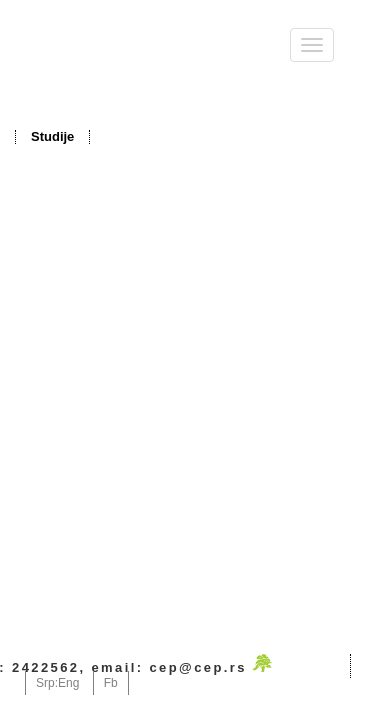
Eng (68, 683)
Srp (45, 683)
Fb (111, 683)
